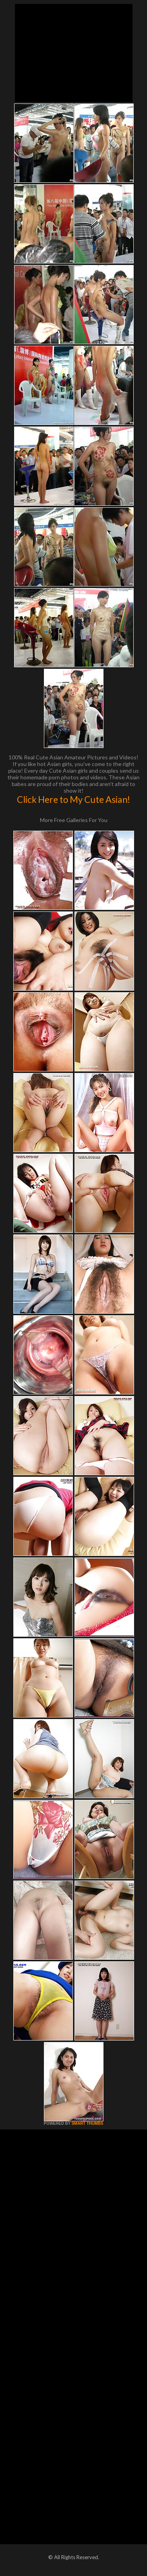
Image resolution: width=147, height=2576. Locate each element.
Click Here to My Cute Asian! (73, 799)
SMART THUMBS (87, 2123)
